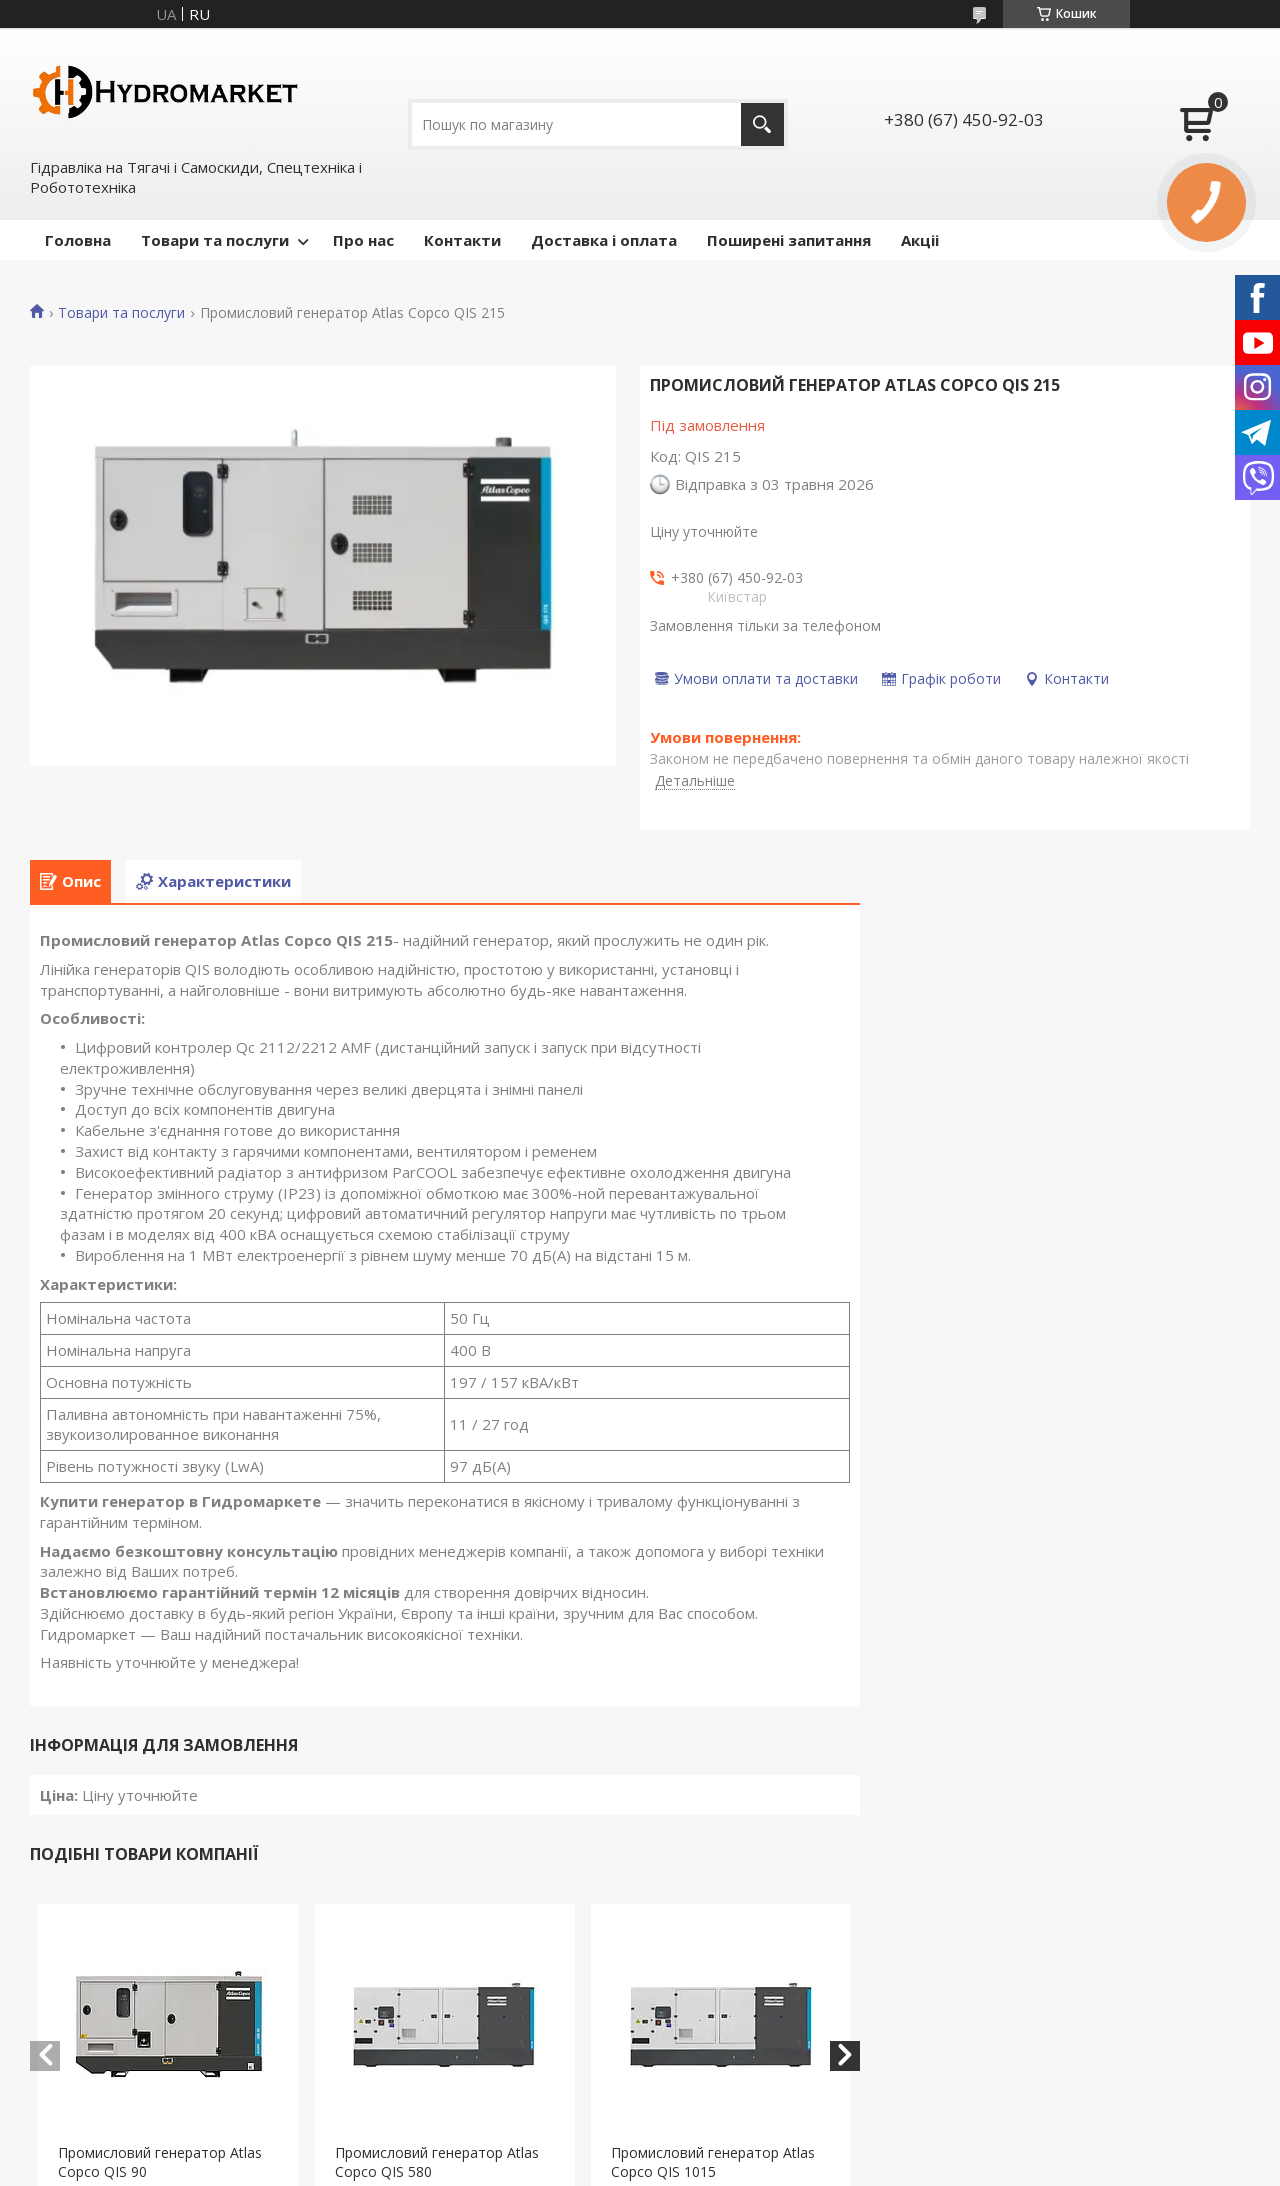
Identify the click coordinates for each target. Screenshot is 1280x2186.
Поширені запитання (789, 240)
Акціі (920, 240)
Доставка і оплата (604, 240)
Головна (78, 240)
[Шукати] (762, 124)
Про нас (363, 240)
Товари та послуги (215, 240)
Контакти (462, 240)
